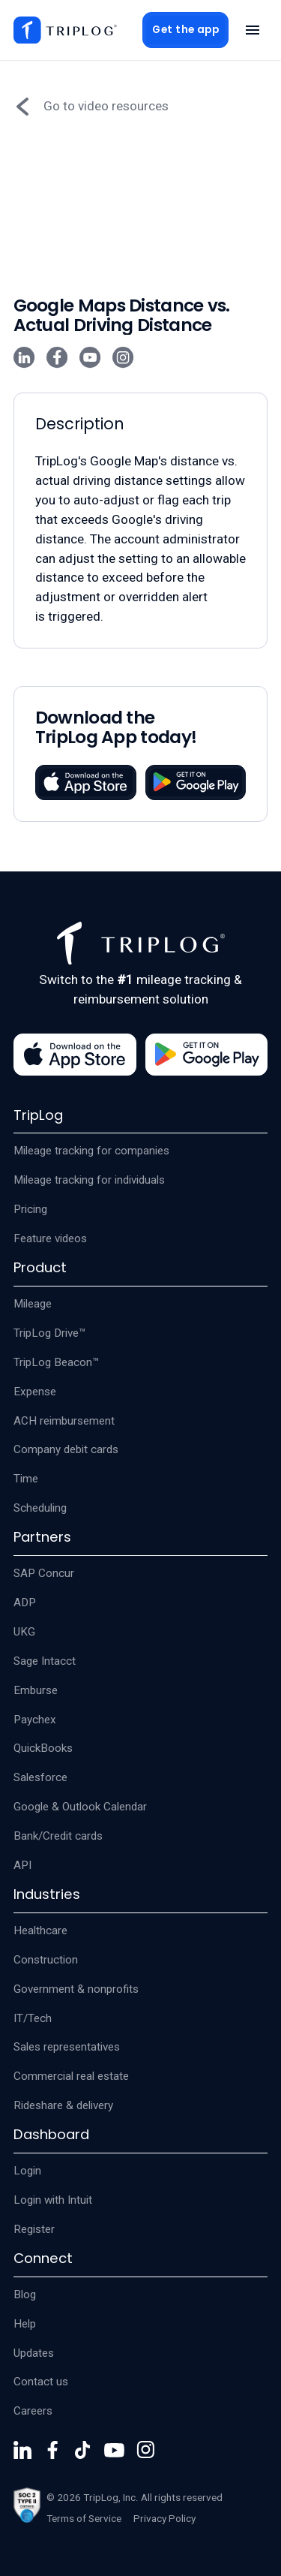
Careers (32, 2411)
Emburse (35, 1690)
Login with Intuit (52, 2200)
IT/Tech (32, 2018)
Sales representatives (66, 2047)
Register (34, 2229)
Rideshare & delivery (63, 2105)
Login (27, 2170)
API (22, 1865)
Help (24, 2324)
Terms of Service (83, 2518)
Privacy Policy (164, 2518)
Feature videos (50, 1238)
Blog (24, 2294)
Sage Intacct (44, 1661)
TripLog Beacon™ (56, 1362)
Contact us (40, 2381)
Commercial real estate (71, 2076)
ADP (24, 1602)
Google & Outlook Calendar (80, 1806)
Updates (33, 2353)
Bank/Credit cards (58, 1836)
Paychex (34, 1719)
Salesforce (40, 1777)
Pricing (30, 1209)
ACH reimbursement (64, 1421)
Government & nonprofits (76, 1989)
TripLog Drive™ (49, 1333)
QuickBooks (43, 1748)
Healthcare (40, 1930)
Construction (45, 1960)
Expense (34, 1391)
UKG (24, 1632)
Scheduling (40, 1508)
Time (25, 1478)
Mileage (32, 1304)
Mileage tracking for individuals (89, 1180)
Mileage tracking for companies (91, 1150)
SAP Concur (43, 1573)
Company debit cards (65, 1449)
